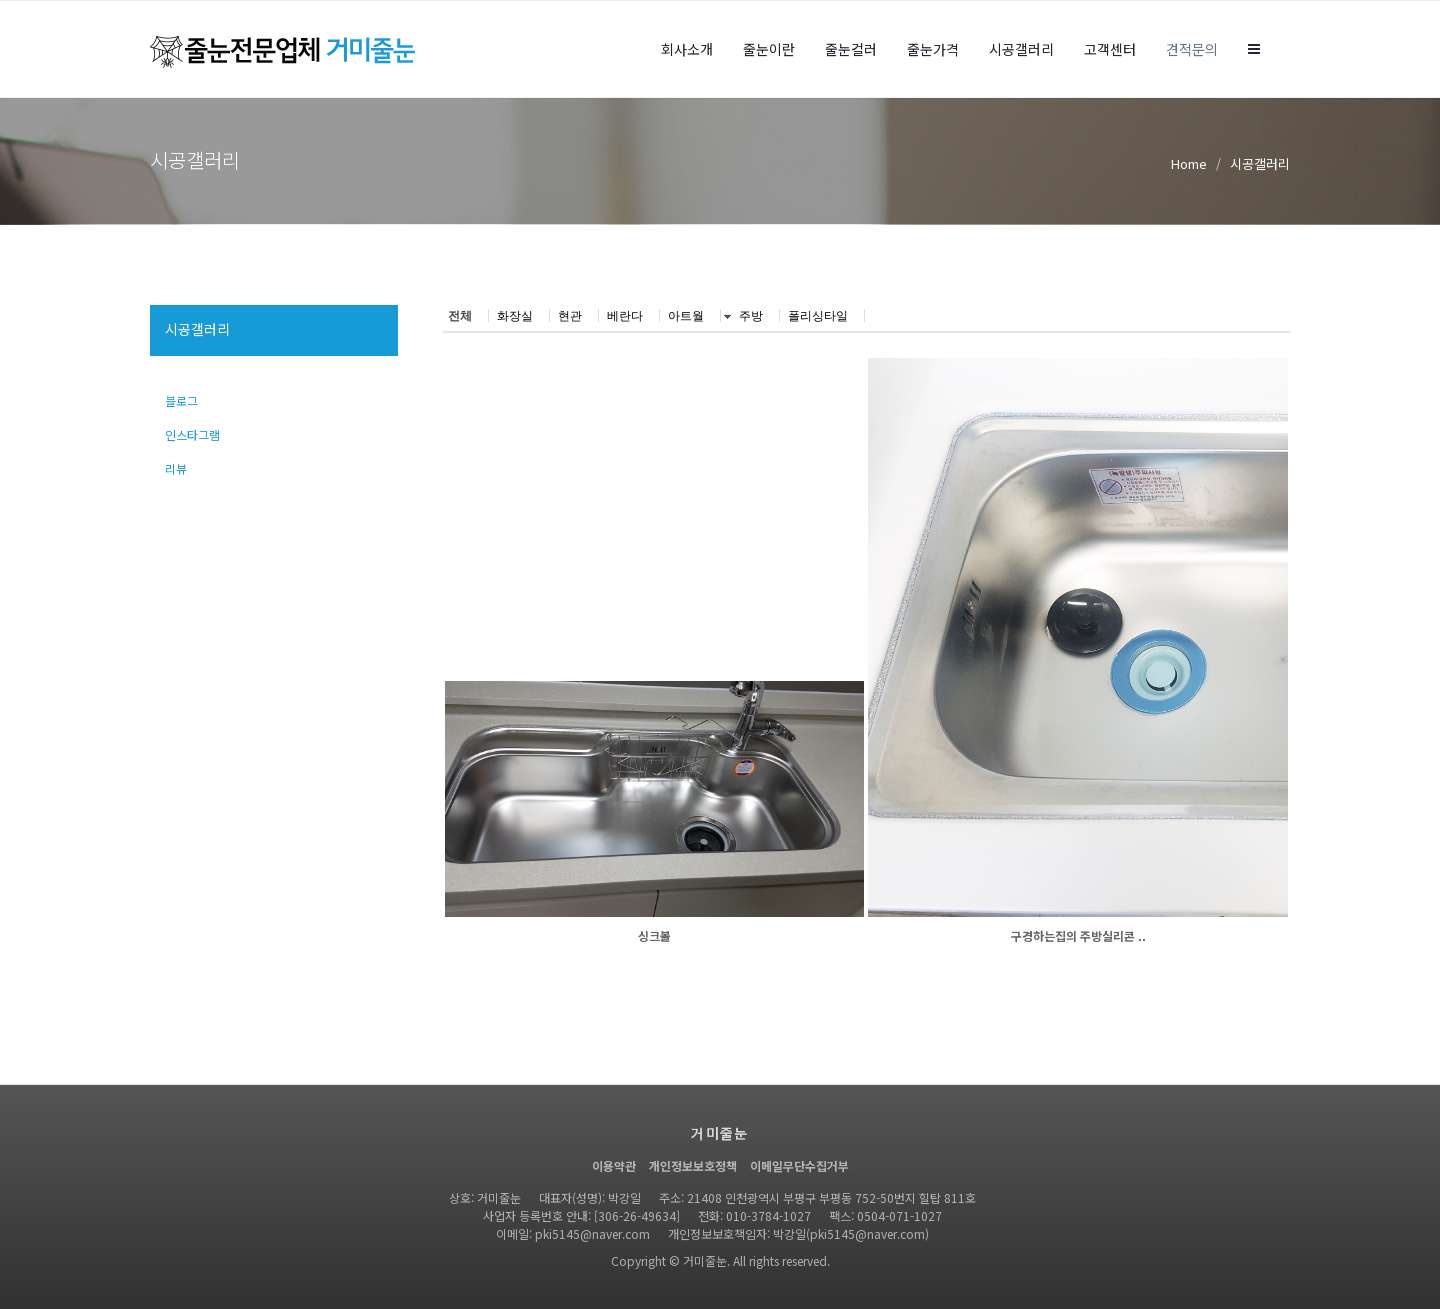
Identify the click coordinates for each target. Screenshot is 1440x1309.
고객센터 (1110, 49)
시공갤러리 (1021, 49)
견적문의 (1192, 49)
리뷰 (176, 468)
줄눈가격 (933, 49)
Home (1189, 163)
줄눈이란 (769, 49)
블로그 (181, 400)
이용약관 (614, 1165)
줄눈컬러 (851, 49)
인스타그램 (192, 434)
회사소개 (687, 49)
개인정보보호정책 (693, 1165)
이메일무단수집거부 (799, 1165)
